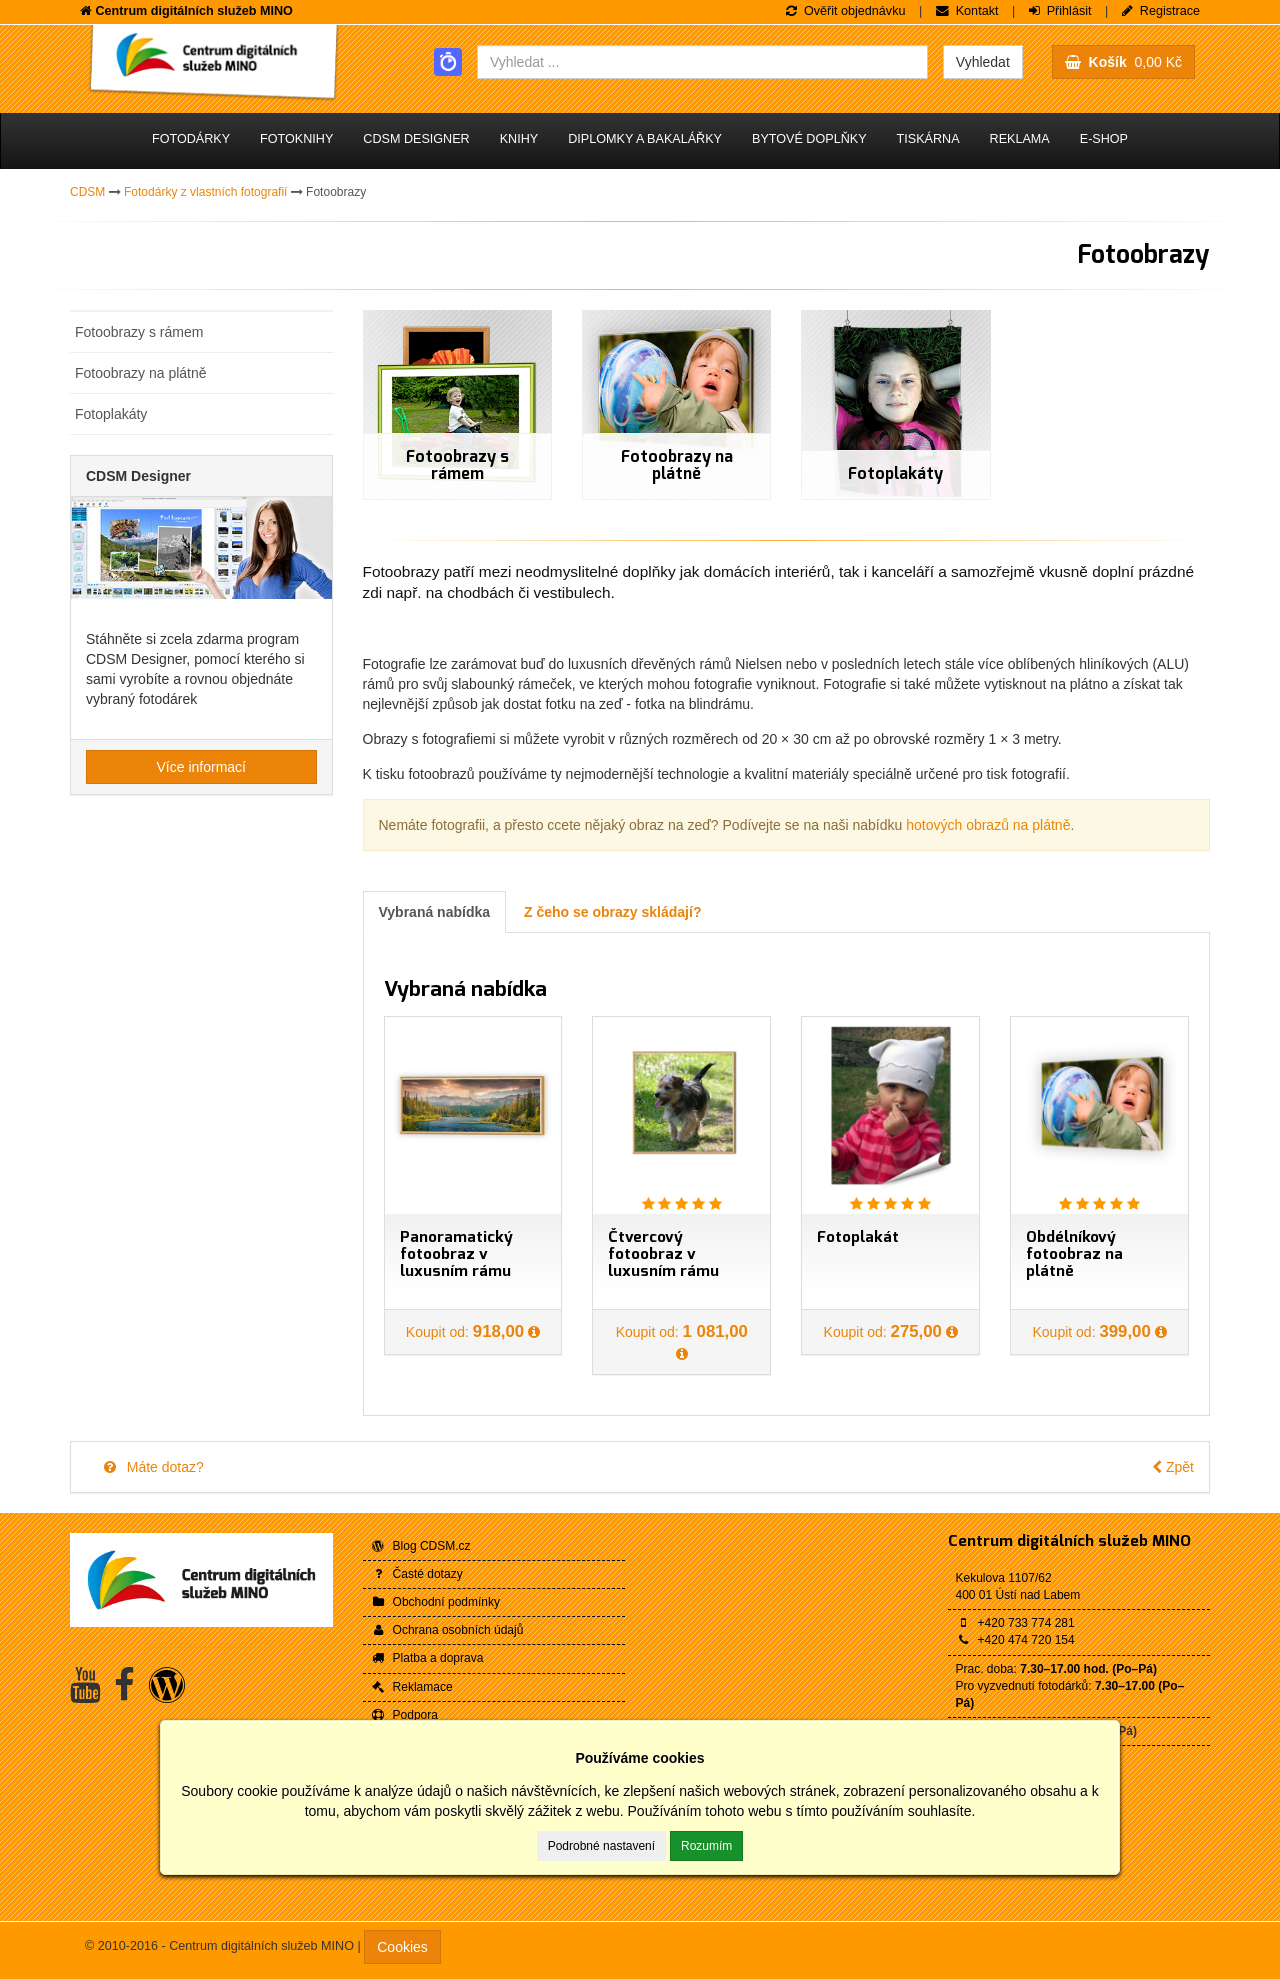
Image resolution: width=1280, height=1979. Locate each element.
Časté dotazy (417, 1574)
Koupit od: (467, 1332)
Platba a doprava (427, 1658)
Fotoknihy (296, 139)
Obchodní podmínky (436, 1602)
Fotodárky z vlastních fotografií (205, 192)
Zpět (1173, 1467)
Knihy (519, 139)
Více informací (201, 767)
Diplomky (645, 139)
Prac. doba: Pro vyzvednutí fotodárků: (1070, 1686)
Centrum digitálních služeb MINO (1069, 1541)
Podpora (404, 1715)
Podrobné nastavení (601, 1846)
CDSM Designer (416, 139)
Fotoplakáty (111, 414)
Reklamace (412, 1687)
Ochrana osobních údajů (447, 1630)
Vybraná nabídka (435, 912)
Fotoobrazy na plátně (141, 373)
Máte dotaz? (152, 1467)
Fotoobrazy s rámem (139, 332)
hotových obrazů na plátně (988, 825)
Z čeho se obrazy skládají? (612, 912)
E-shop (1104, 139)
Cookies (402, 1947)
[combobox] (702, 62)
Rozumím (706, 1846)
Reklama (1020, 139)
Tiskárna (928, 139)
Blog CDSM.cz (421, 1546)
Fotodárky (191, 139)
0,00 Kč (1123, 62)
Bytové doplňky (809, 139)
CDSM (87, 192)
